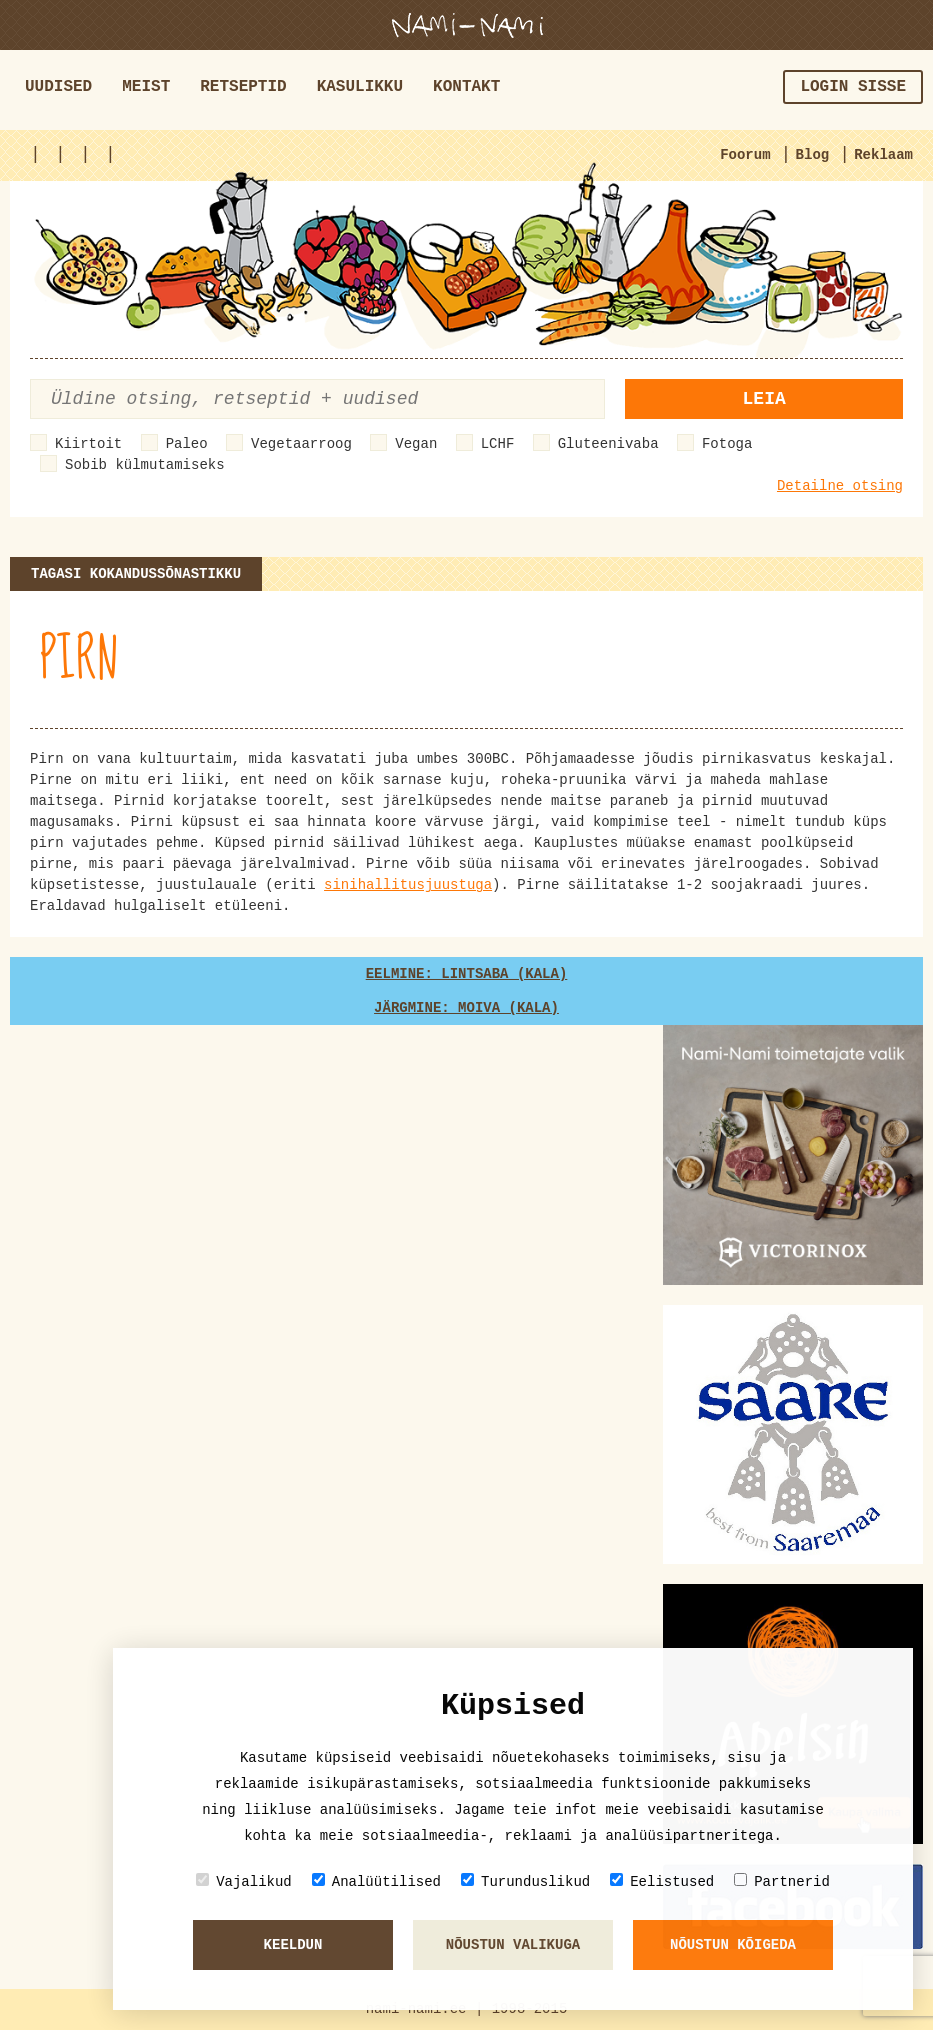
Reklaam (883, 155)
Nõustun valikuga (513, 1945)
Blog (813, 155)
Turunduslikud (525, 1881)
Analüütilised (376, 1881)
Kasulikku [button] (360, 87)
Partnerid (782, 1881)
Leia (764, 399)
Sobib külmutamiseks (145, 465)
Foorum (745, 155)
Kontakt (466, 87)
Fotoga (727, 444)
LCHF (498, 444)
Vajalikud (244, 1881)
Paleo (187, 444)
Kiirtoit (88, 444)
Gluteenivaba (608, 444)
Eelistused (662, 1881)
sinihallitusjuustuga (408, 885)
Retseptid (243, 87)
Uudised (58, 87)
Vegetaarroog (301, 444)
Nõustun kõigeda (733, 1945)
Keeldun (293, 1945)
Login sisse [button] (853, 87)
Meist (146, 87)
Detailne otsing (840, 486)
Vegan (416, 444)
